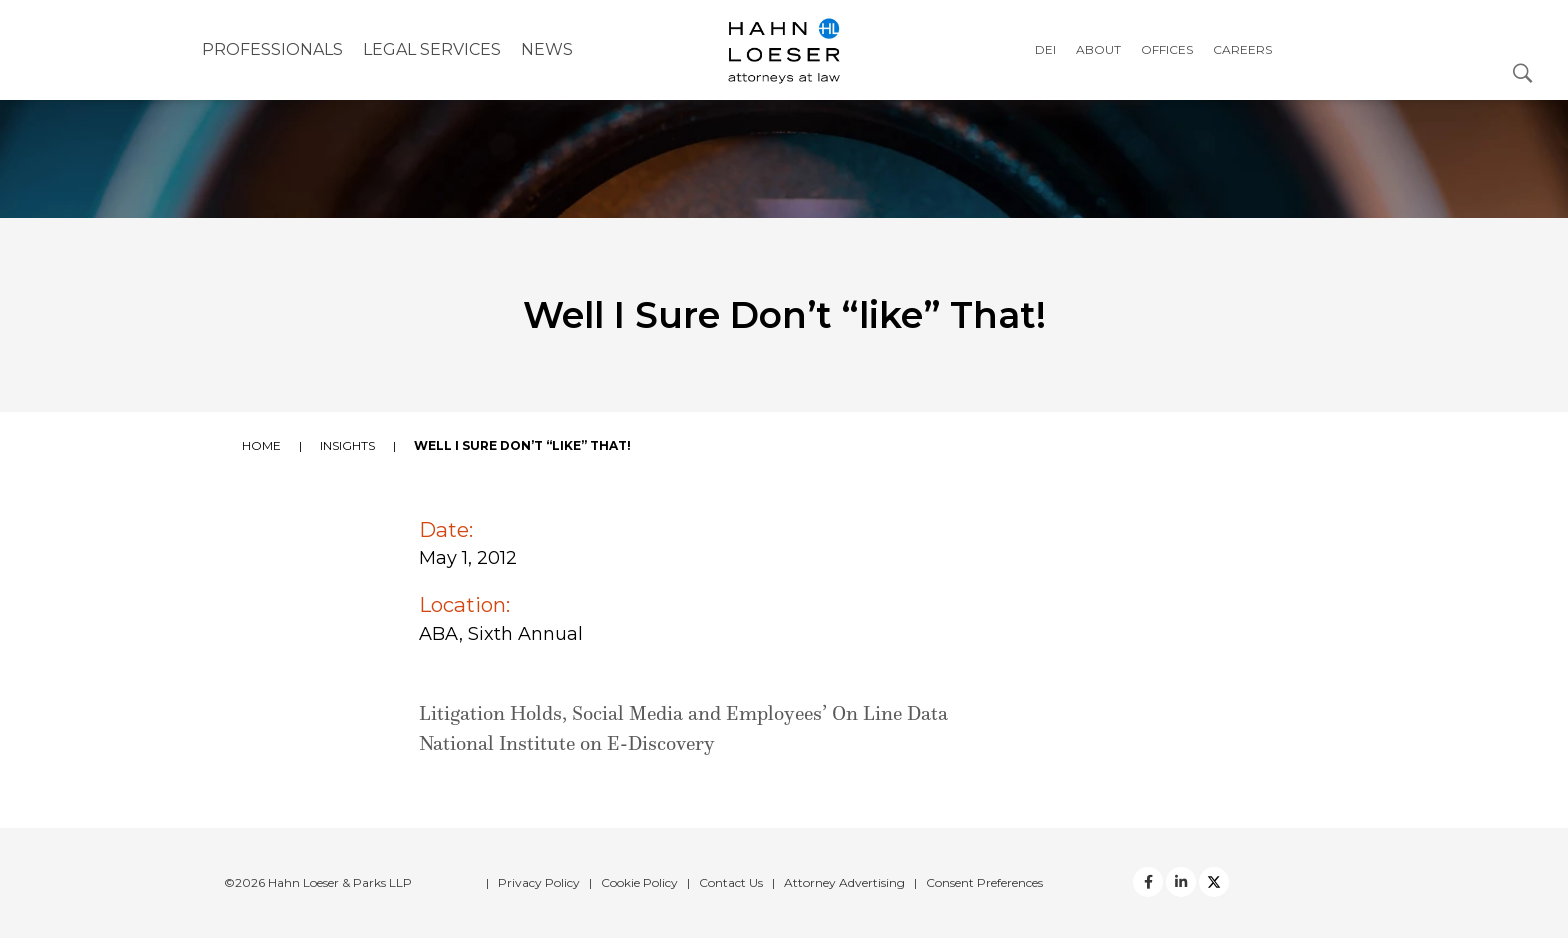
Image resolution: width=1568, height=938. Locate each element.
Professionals (272, 49)
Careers (1242, 49)
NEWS (547, 49)
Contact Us (731, 882)
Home (261, 445)
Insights (347, 445)
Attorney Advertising (844, 882)
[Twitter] (1181, 882)
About (1098, 49)
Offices (1167, 49)
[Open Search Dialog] (1523, 72)
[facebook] (1148, 882)
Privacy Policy (539, 882)
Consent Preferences (984, 882)
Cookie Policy (639, 882)
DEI (1045, 49)
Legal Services (432, 49)
